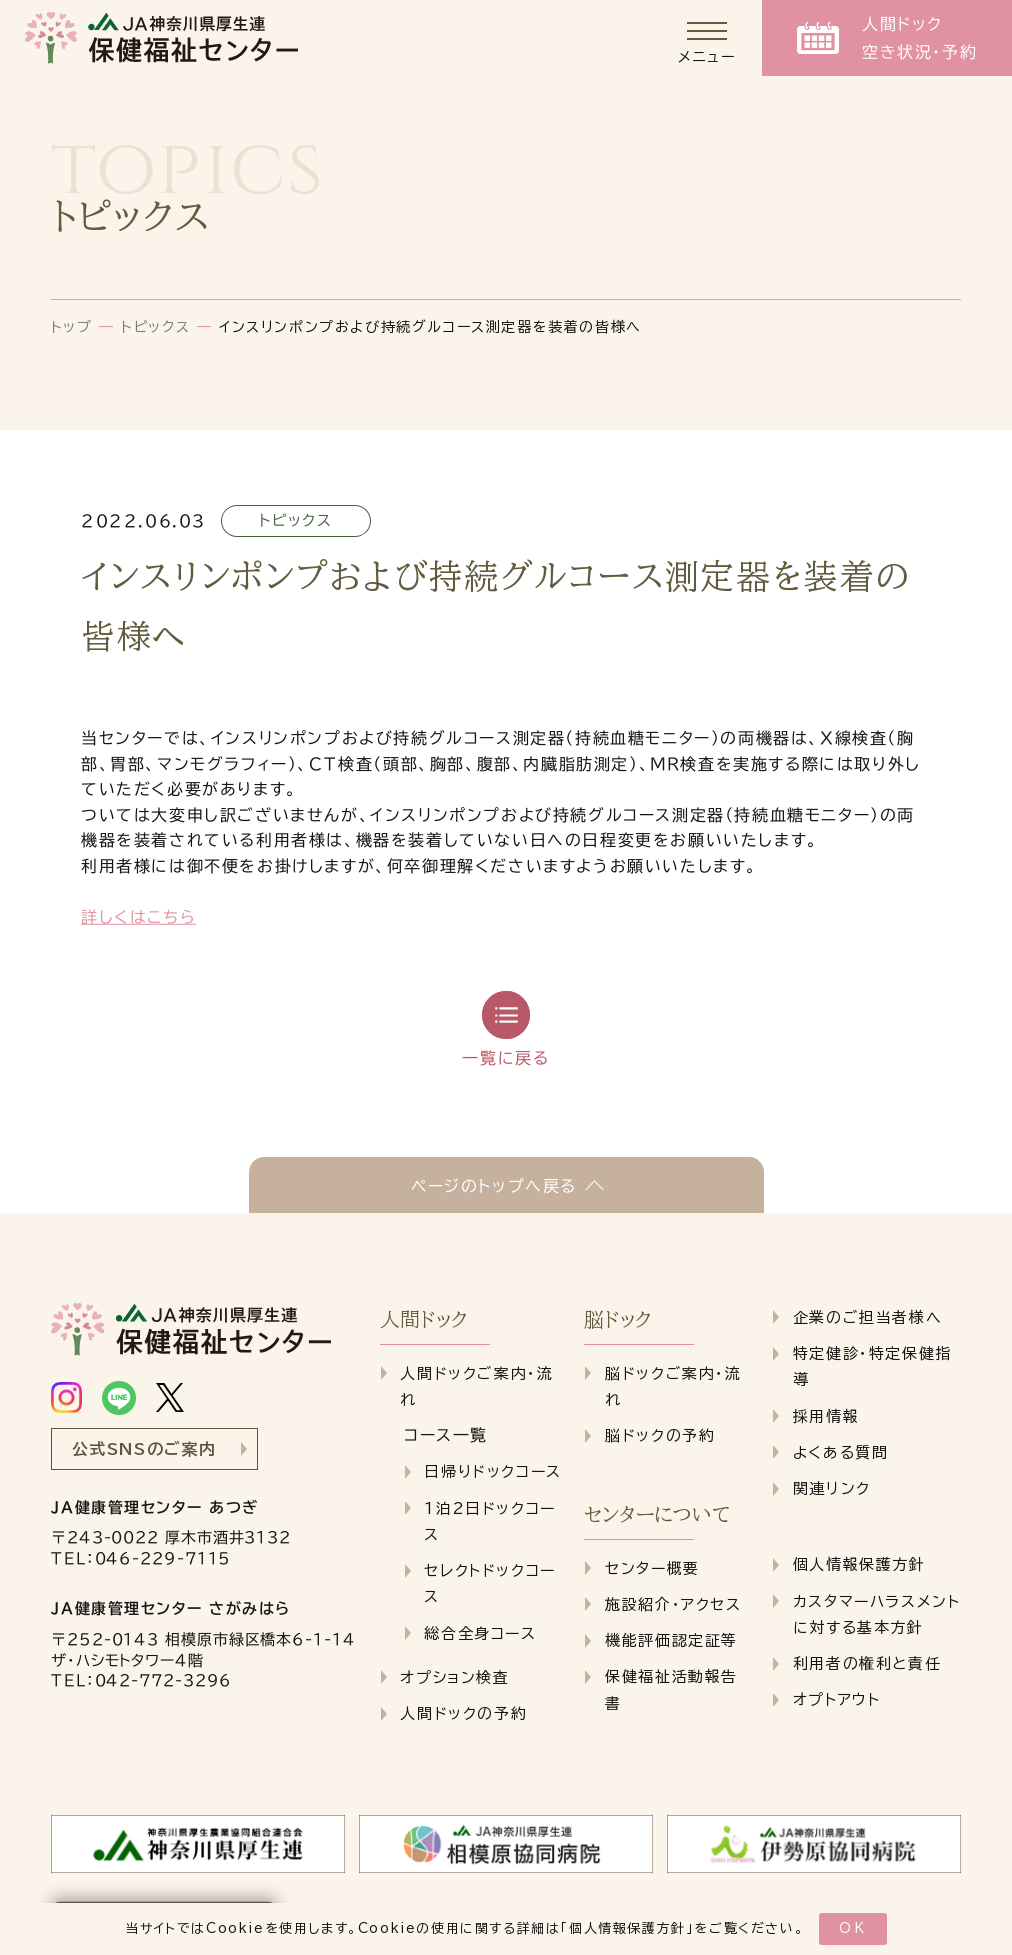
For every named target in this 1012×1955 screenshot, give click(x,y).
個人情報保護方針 (627, 1928)
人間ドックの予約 (463, 1713)
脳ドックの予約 (660, 1435)
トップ (72, 327)
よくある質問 (841, 1452)
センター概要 (652, 1568)
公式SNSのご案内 (144, 1449)
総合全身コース (480, 1633)
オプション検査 (454, 1677)
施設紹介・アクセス (673, 1604)
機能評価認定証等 (671, 1640)
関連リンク (832, 1488)
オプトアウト (837, 1699)
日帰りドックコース (492, 1471)
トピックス (155, 327)
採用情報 (826, 1416)
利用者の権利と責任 (867, 1663)
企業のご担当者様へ (867, 1317)
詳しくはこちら (138, 917)
